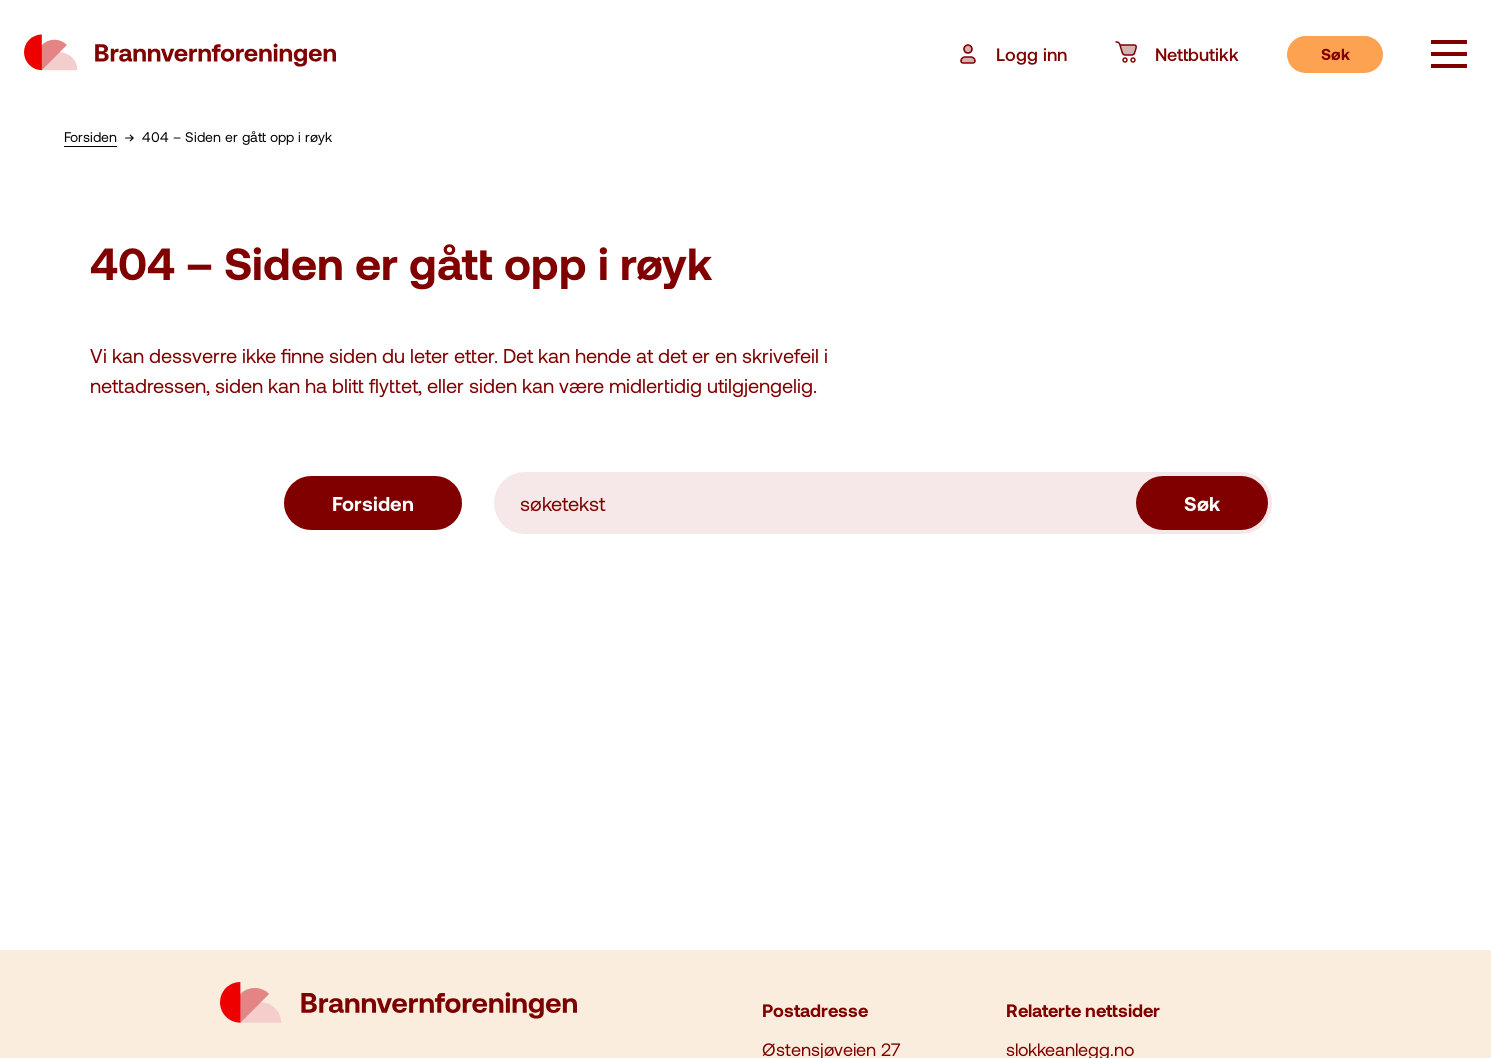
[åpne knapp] (1449, 56)
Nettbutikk (1177, 54)
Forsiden (373, 503)
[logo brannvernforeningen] (180, 54)
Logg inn (1011, 54)
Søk (1335, 53)
